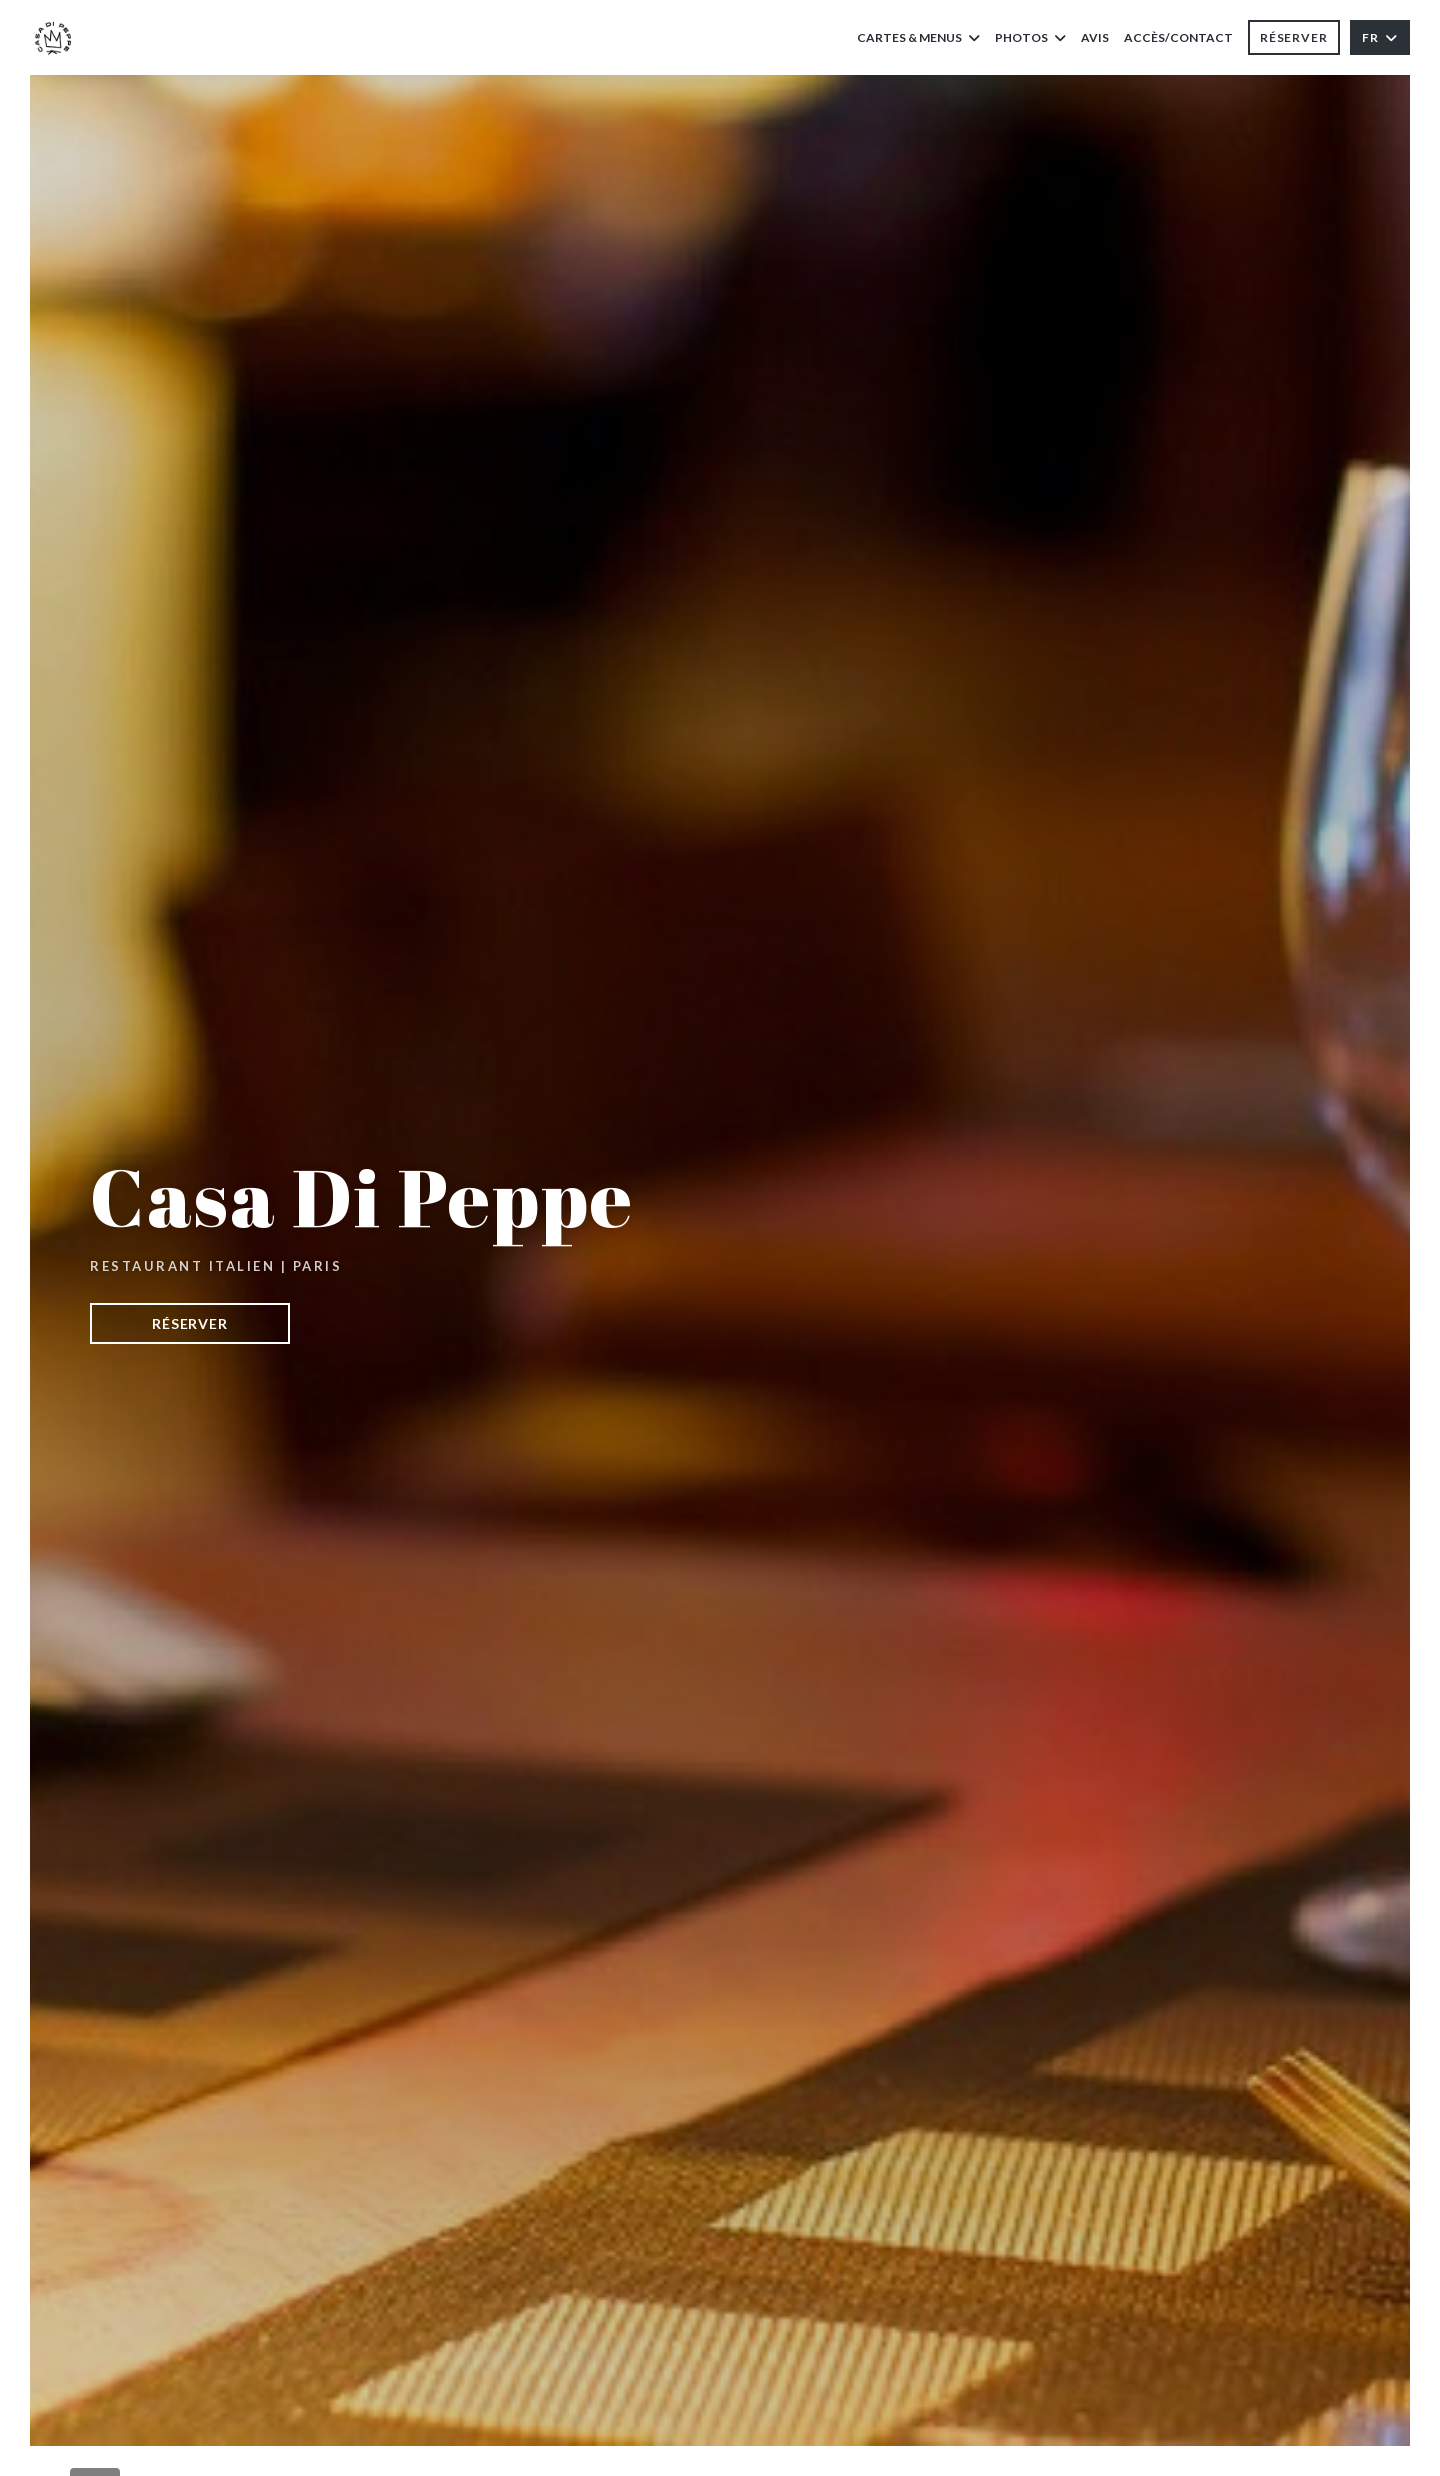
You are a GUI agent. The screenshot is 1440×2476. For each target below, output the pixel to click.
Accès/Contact (1178, 37)
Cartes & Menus (918, 37)
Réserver (1294, 37)
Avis (1095, 37)
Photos (1030, 37)
